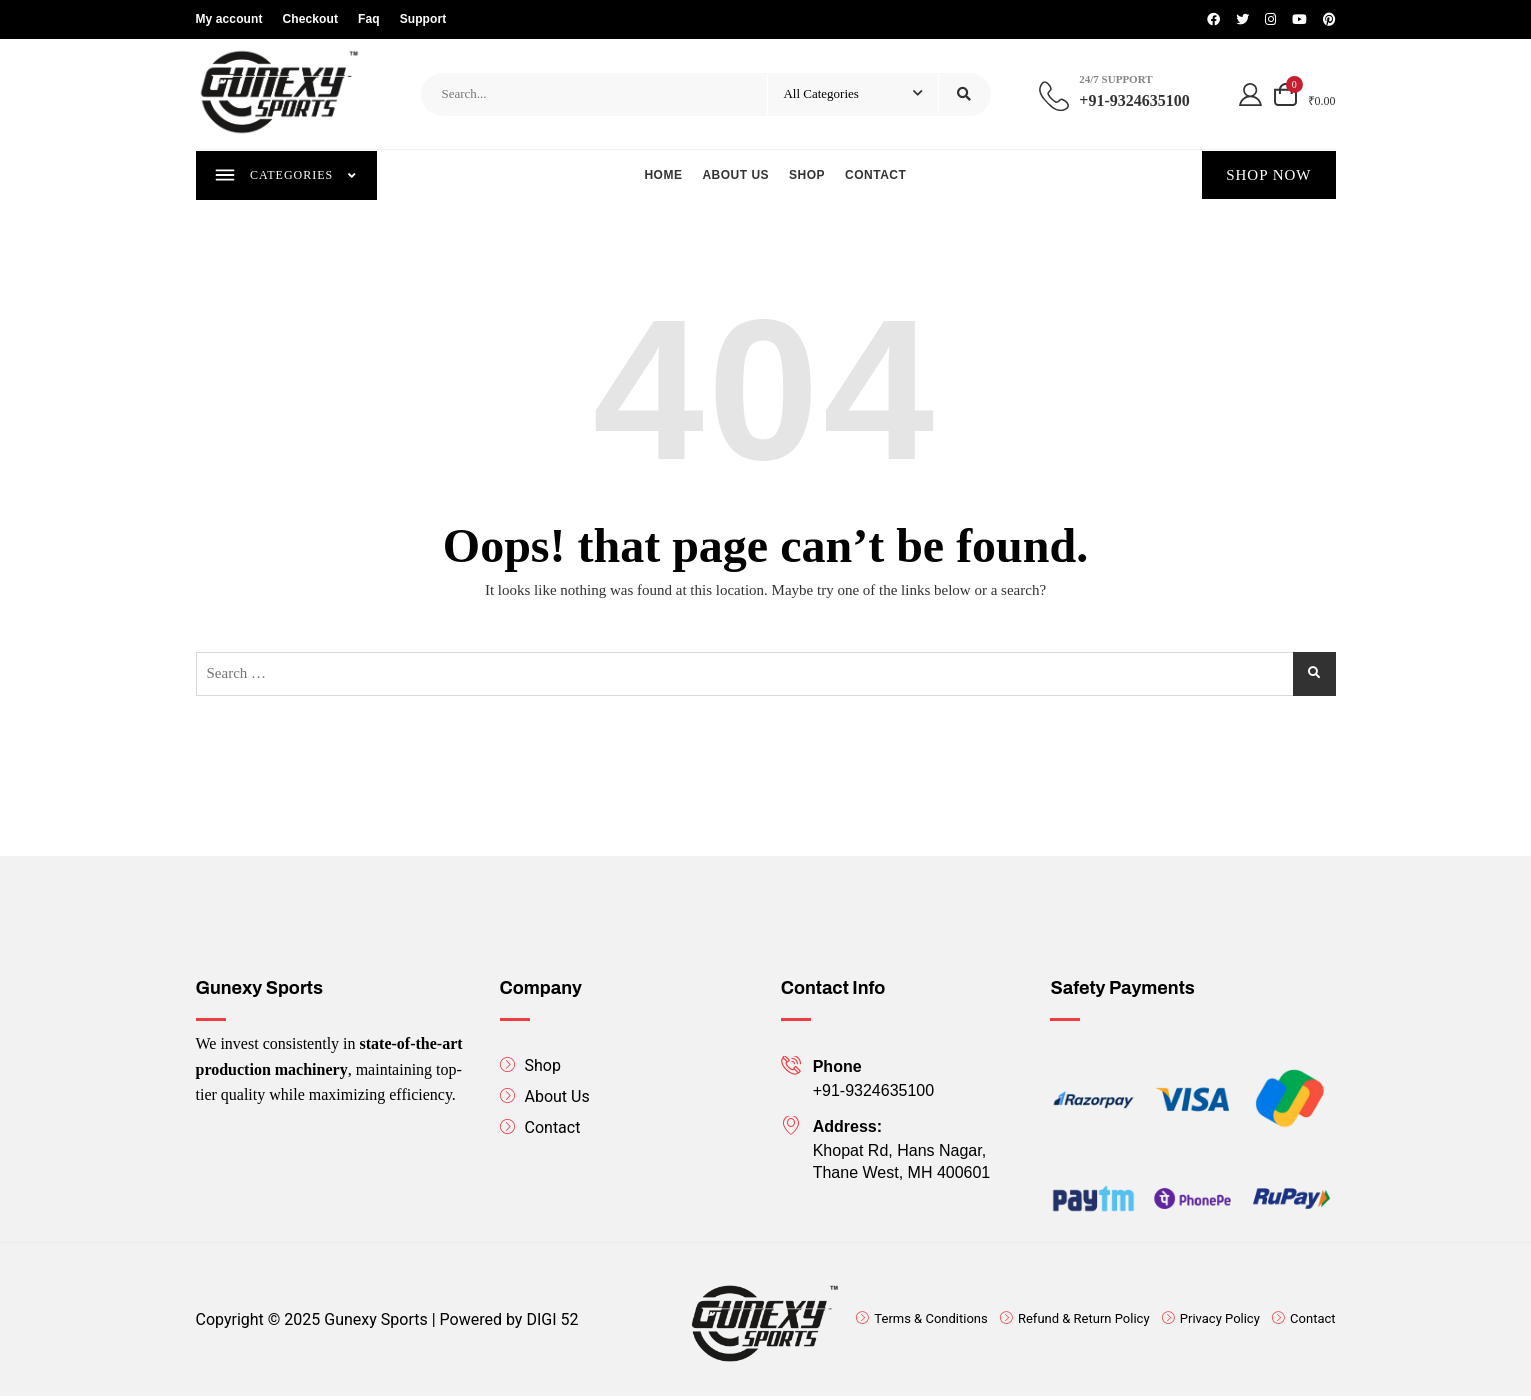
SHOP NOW (1268, 176)
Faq (369, 19)
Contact (876, 176)
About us (736, 176)
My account (229, 19)
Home (664, 176)
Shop (808, 176)
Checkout (310, 19)
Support (423, 19)
